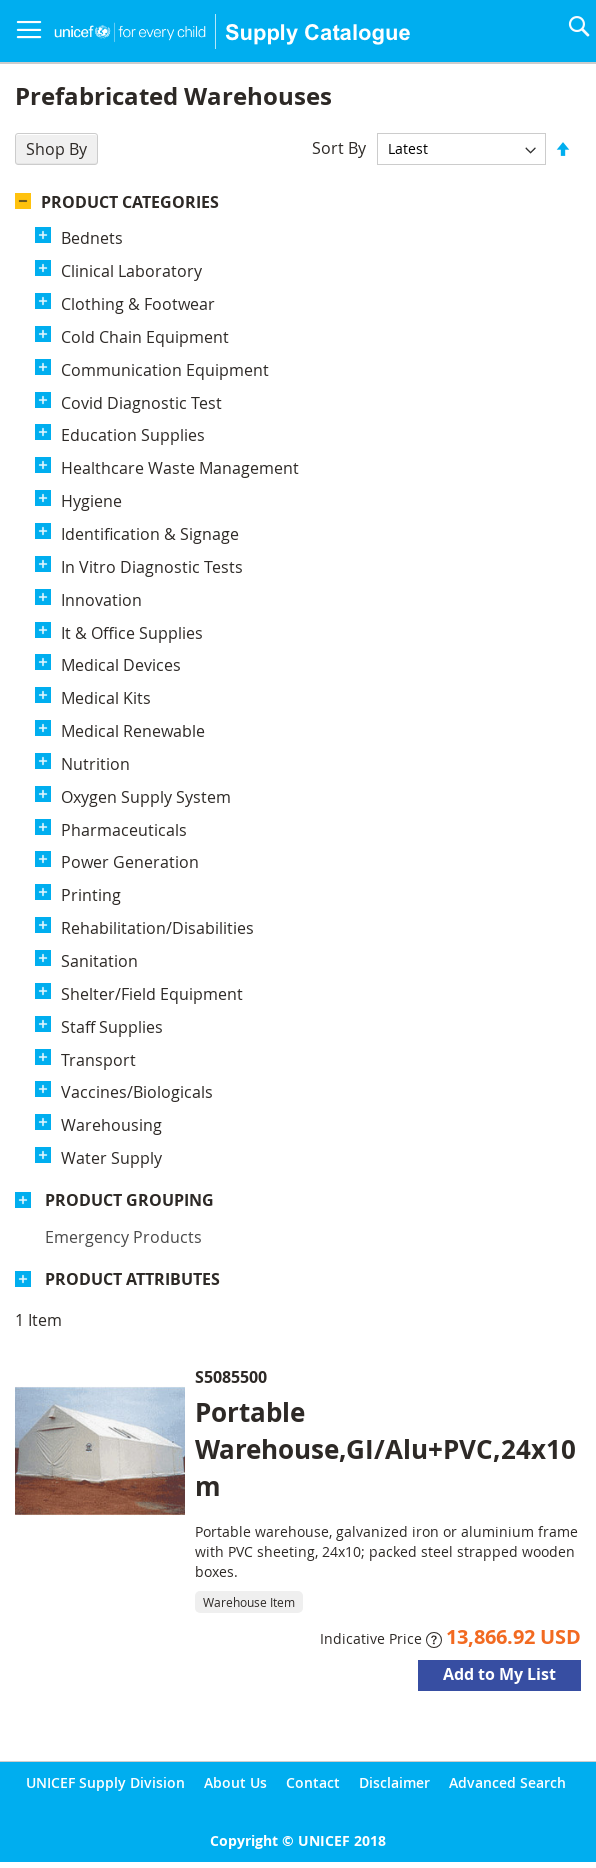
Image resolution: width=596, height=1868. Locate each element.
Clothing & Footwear (138, 304)
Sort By (339, 148)
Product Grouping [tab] (129, 1200)
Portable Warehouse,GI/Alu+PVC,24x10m (385, 1449)
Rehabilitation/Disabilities (157, 928)
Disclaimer (394, 1782)
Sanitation (99, 961)
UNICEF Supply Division (105, 1782)
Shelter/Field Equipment (152, 994)
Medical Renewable (133, 731)
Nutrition (95, 764)
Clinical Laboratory (131, 271)
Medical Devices (121, 665)
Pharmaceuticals (124, 830)
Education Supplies (133, 435)
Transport (98, 1060)
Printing (91, 895)
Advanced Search (507, 1782)
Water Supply (111, 1158)
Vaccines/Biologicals (137, 1092)
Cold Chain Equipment (145, 337)
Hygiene (91, 501)
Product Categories (130, 202)
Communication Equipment (165, 370)
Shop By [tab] (56, 149)
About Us (235, 1782)
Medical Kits (106, 698)
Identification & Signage (150, 534)
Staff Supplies (112, 1027)
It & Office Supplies (132, 633)
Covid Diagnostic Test (141, 403)
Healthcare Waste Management (180, 468)
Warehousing (111, 1125)
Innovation (101, 600)
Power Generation (130, 862)
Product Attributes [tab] (132, 1279)
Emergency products (123, 1237)
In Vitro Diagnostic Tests (152, 567)
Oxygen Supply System (146, 797)
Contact (313, 1782)
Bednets (92, 238)
